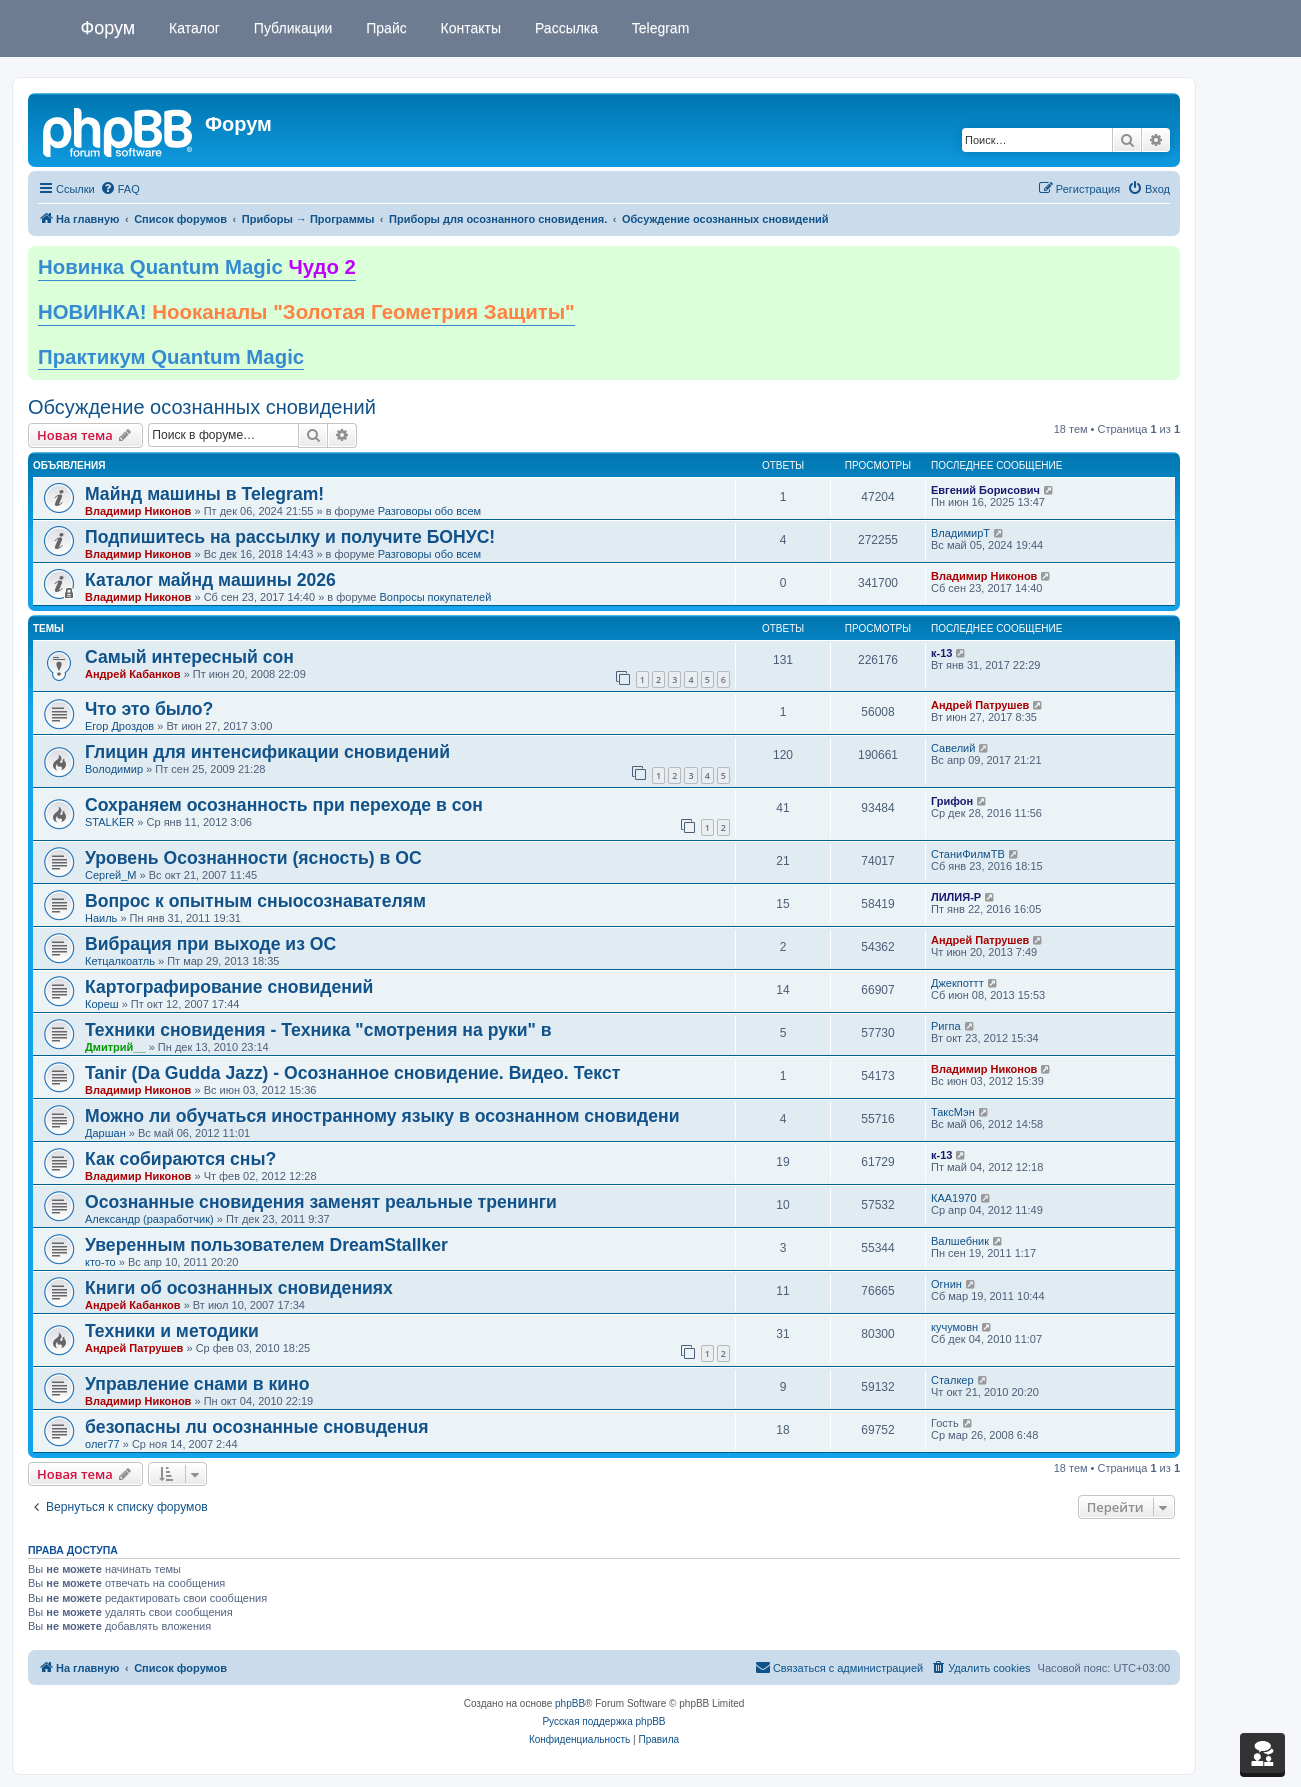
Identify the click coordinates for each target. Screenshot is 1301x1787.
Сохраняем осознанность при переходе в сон (284, 805)
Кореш (102, 1004)
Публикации (291, 28)
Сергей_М (111, 875)
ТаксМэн (953, 1112)
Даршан (105, 1133)
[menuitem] (120, 189)
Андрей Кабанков (133, 674)
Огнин (946, 1284)
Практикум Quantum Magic (171, 357)
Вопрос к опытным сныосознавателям (255, 901)
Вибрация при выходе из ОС (210, 944)
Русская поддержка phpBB (603, 1721)
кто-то (100, 1262)
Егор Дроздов (119, 726)
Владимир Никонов (138, 511)
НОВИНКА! (306, 312)
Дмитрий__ (115, 1047)
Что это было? (149, 709)
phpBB (570, 1703)
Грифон (952, 801)
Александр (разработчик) (149, 1219)
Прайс (384, 28)
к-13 (941, 653)
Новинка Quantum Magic (197, 267)
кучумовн (954, 1327)
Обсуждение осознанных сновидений (202, 407)
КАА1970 (954, 1198)
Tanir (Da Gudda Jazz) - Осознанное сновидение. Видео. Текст (352, 1073)
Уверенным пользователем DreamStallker (266, 1245)
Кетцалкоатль (120, 961)
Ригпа (946, 1026)
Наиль (101, 918)
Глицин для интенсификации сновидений (267, 752)
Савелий (953, 748)
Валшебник (960, 1241)
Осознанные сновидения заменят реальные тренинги (321, 1202)
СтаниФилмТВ (968, 854)
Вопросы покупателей (435, 597)
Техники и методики (172, 1331)
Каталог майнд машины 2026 (210, 580)
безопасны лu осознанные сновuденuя (257, 1427)
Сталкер (952, 1380)
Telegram (658, 28)
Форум (108, 28)
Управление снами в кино (197, 1384)
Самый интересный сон (189, 657)
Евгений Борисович (985, 490)
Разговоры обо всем (429, 511)
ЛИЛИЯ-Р (956, 897)
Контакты (469, 28)
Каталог (192, 28)
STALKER (109, 822)
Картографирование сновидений (229, 987)
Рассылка (564, 28)
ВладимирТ (960, 533)
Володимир (114, 769)
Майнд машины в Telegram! (204, 494)
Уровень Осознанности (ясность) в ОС (253, 858)
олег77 (102, 1444)
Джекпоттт (957, 983)
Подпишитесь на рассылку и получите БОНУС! (290, 537)
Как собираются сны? (180, 1159)
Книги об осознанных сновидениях (239, 1288)
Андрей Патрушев (980, 705)
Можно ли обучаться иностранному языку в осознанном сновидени (382, 1116)
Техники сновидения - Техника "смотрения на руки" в (318, 1030)
